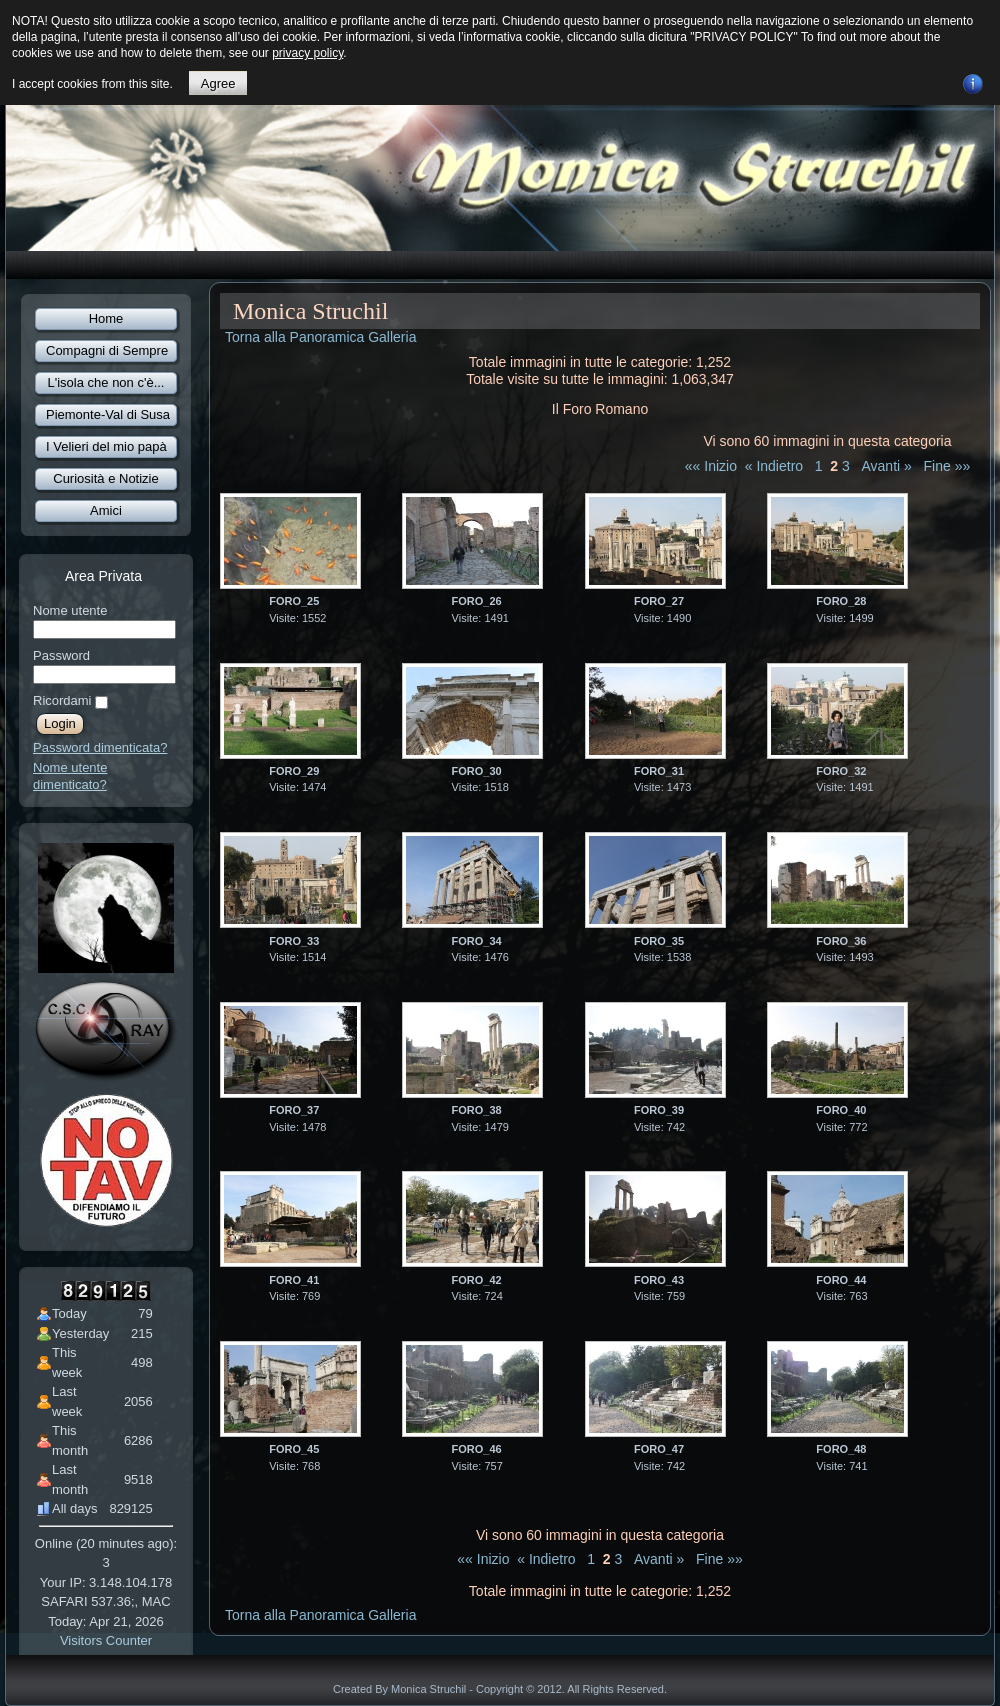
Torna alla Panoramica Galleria (320, 337)
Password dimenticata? (100, 747)
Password (61, 655)
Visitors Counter (106, 1640)
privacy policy (307, 53)
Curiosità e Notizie (106, 478)
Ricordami (62, 700)
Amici (106, 510)
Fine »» (947, 466)
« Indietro (774, 466)
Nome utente (70, 610)
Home (106, 318)
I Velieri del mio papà (106, 446)
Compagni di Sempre (107, 350)
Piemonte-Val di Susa (108, 414)
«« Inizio (711, 466)
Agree (218, 83)
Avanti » (887, 466)
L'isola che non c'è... (106, 382)
